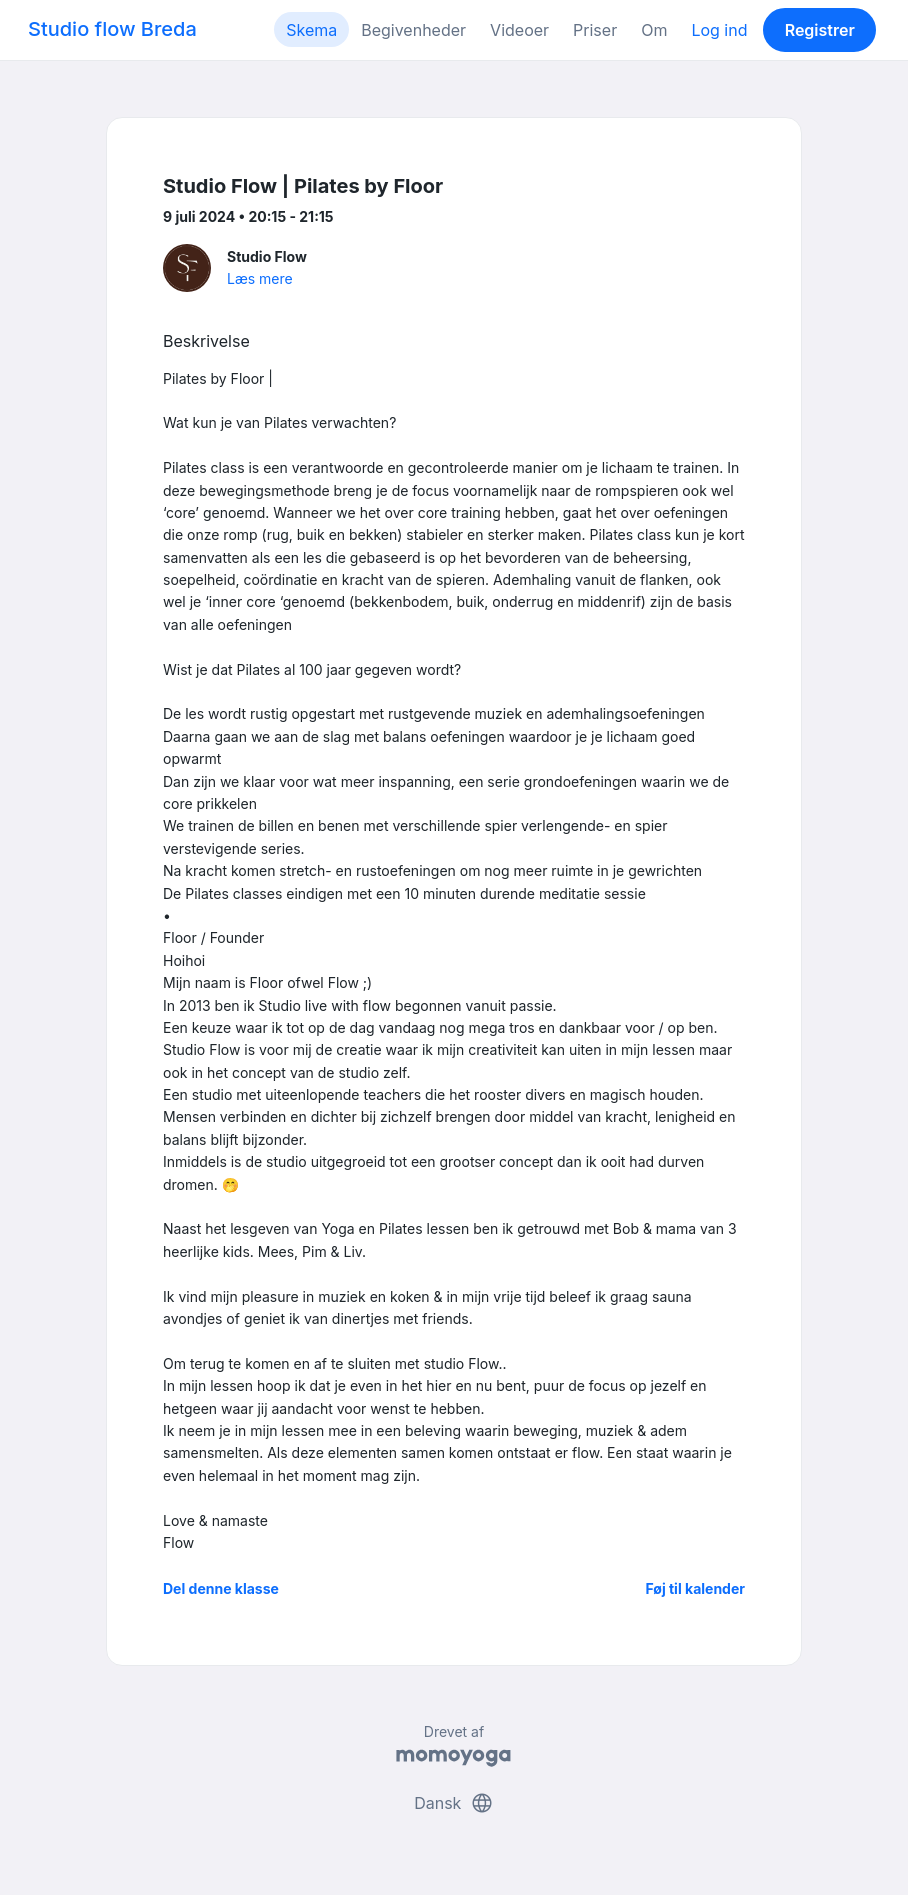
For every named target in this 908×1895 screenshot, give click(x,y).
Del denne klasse (221, 1588)
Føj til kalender (695, 1588)
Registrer (820, 30)
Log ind (719, 30)
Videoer (519, 30)
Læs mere (260, 278)
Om (654, 30)
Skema (311, 30)
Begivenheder (413, 30)
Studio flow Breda (112, 29)
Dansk (454, 1803)
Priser (595, 30)
